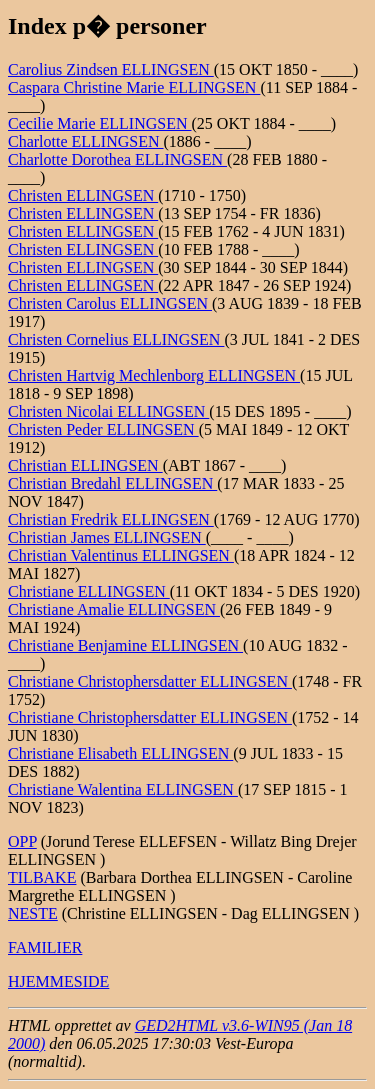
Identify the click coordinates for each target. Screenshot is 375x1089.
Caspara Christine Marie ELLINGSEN (134, 87)
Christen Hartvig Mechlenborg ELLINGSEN (154, 375)
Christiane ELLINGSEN (89, 591)
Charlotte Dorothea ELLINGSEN (117, 159)
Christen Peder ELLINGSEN (103, 429)
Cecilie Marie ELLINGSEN (100, 123)
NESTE (33, 913)
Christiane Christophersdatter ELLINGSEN (150, 681)
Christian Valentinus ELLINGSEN (121, 555)
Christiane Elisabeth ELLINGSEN (120, 753)
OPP (22, 841)
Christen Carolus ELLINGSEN (110, 303)
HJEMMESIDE (58, 981)
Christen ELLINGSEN (83, 195)
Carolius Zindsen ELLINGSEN (111, 69)
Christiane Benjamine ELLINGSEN (125, 645)
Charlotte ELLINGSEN (86, 141)
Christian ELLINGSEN (85, 465)
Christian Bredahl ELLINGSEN (112, 483)
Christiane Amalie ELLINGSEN (114, 609)
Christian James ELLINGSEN (107, 537)
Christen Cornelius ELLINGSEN (116, 339)
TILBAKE (42, 877)
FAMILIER (45, 947)
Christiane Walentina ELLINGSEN (123, 789)
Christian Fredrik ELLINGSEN (111, 519)
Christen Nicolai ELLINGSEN (108, 411)
